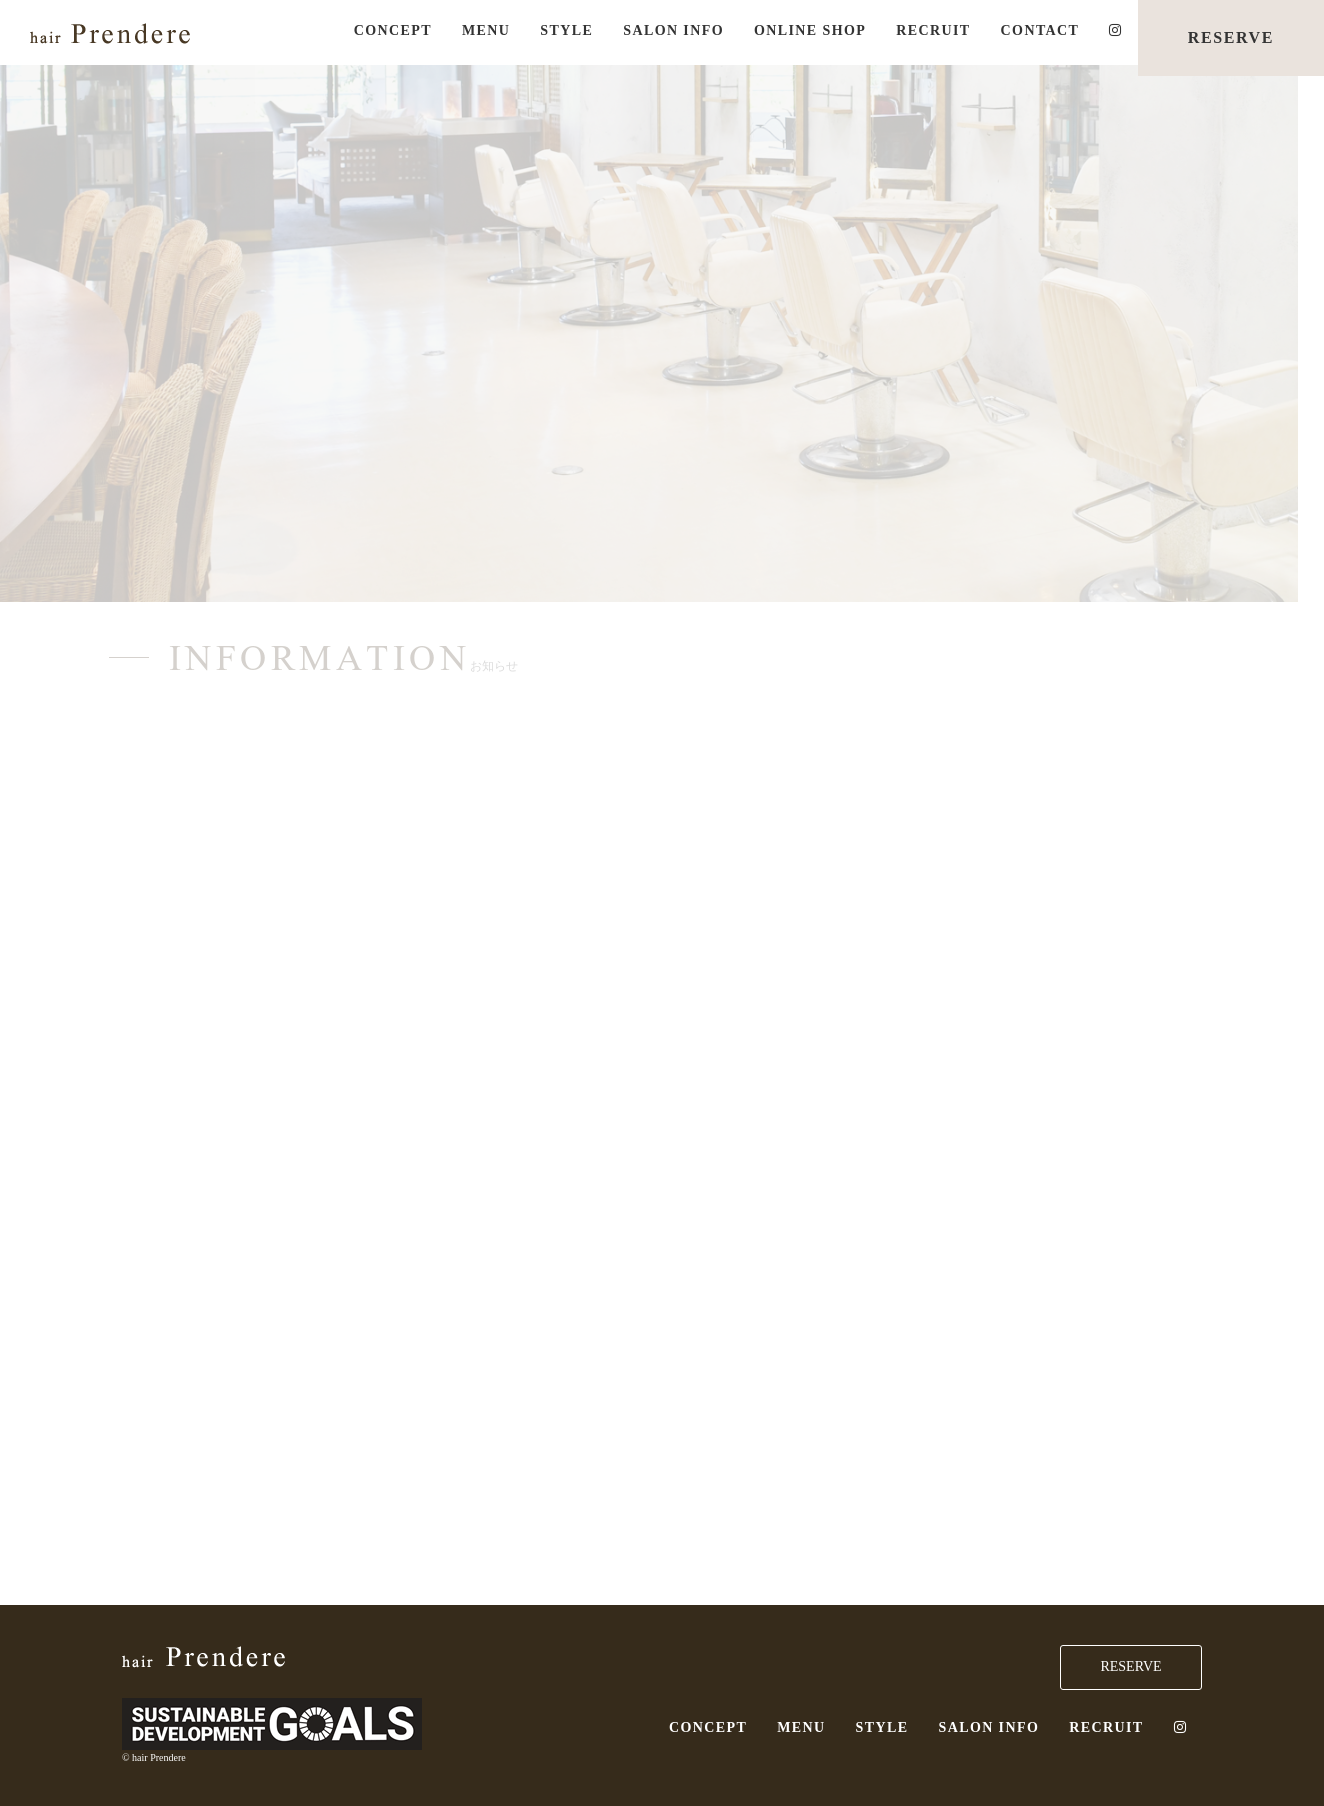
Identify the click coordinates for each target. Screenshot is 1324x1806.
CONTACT (1040, 30)
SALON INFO (673, 30)
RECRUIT (933, 30)
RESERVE (1231, 37)
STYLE (566, 30)
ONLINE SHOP (810, 30)
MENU (486, 30)
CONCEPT (393, 30)
